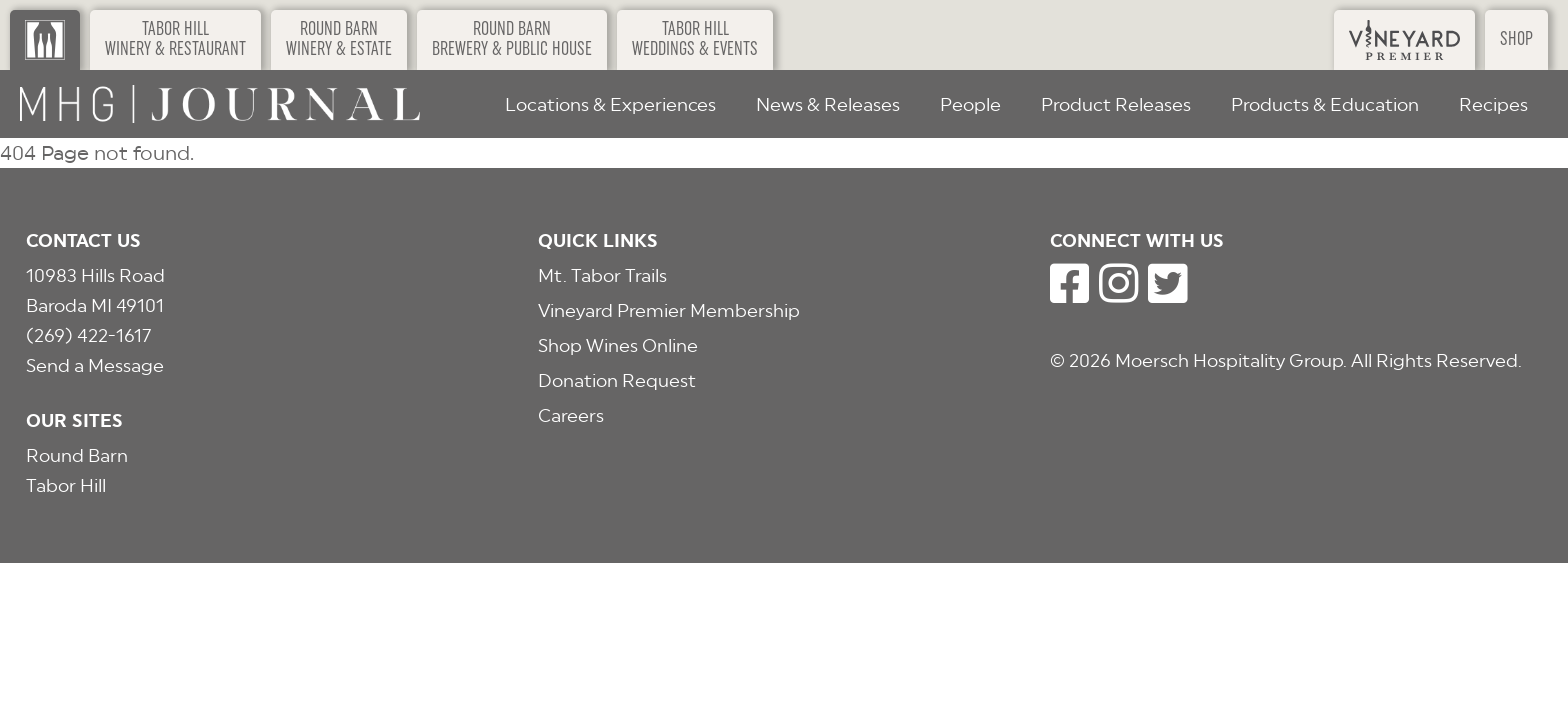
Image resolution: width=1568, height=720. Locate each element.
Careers (571, 415)
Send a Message (95, 365)
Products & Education (1325, 104)
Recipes (1493, 104)
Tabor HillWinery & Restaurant (175, 40)
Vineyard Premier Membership (669, 310)
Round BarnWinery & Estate (339, 40)
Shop (1516, 40)
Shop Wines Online (618, 345)
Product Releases (1116, 104)
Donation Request (617, 380)
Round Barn (77, 455)
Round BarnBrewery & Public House (512, 40)
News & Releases (828, 104)
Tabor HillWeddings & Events (695, 40)
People (970, 104)
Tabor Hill (66, 485)
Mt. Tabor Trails (602, 275)
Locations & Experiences (610, 104)
